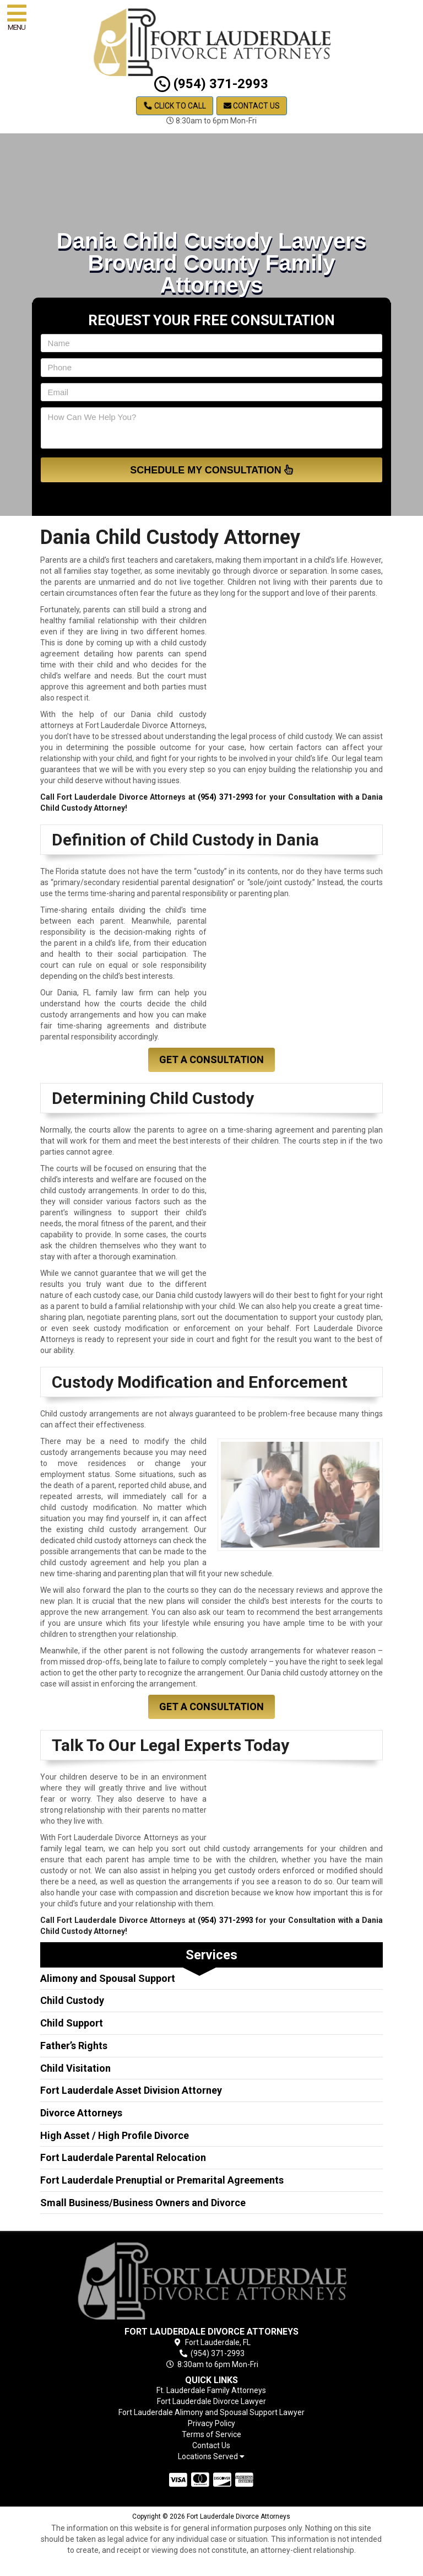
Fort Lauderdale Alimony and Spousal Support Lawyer (211, 2412)
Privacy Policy (211, 2423)
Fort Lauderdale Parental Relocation (123, 2157)
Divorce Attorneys (81, 2113)
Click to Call (175, 105)
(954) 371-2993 (211, 83)
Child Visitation (75, 2068)
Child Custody (72, 2000)
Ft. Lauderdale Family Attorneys (211, 2390)
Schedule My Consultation (211, 470)
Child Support (71, 2023)
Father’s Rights (73, 2045)
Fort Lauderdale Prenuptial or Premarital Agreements (162, 2180)
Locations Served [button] (211, 2457)
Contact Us (252, 105)
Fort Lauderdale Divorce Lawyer (211, 2401)
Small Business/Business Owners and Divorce (143, 2202)
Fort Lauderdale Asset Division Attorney (131, 2090)
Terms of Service (211, 2434)
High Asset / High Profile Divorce (114, 2135)
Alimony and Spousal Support (107, 1978)
